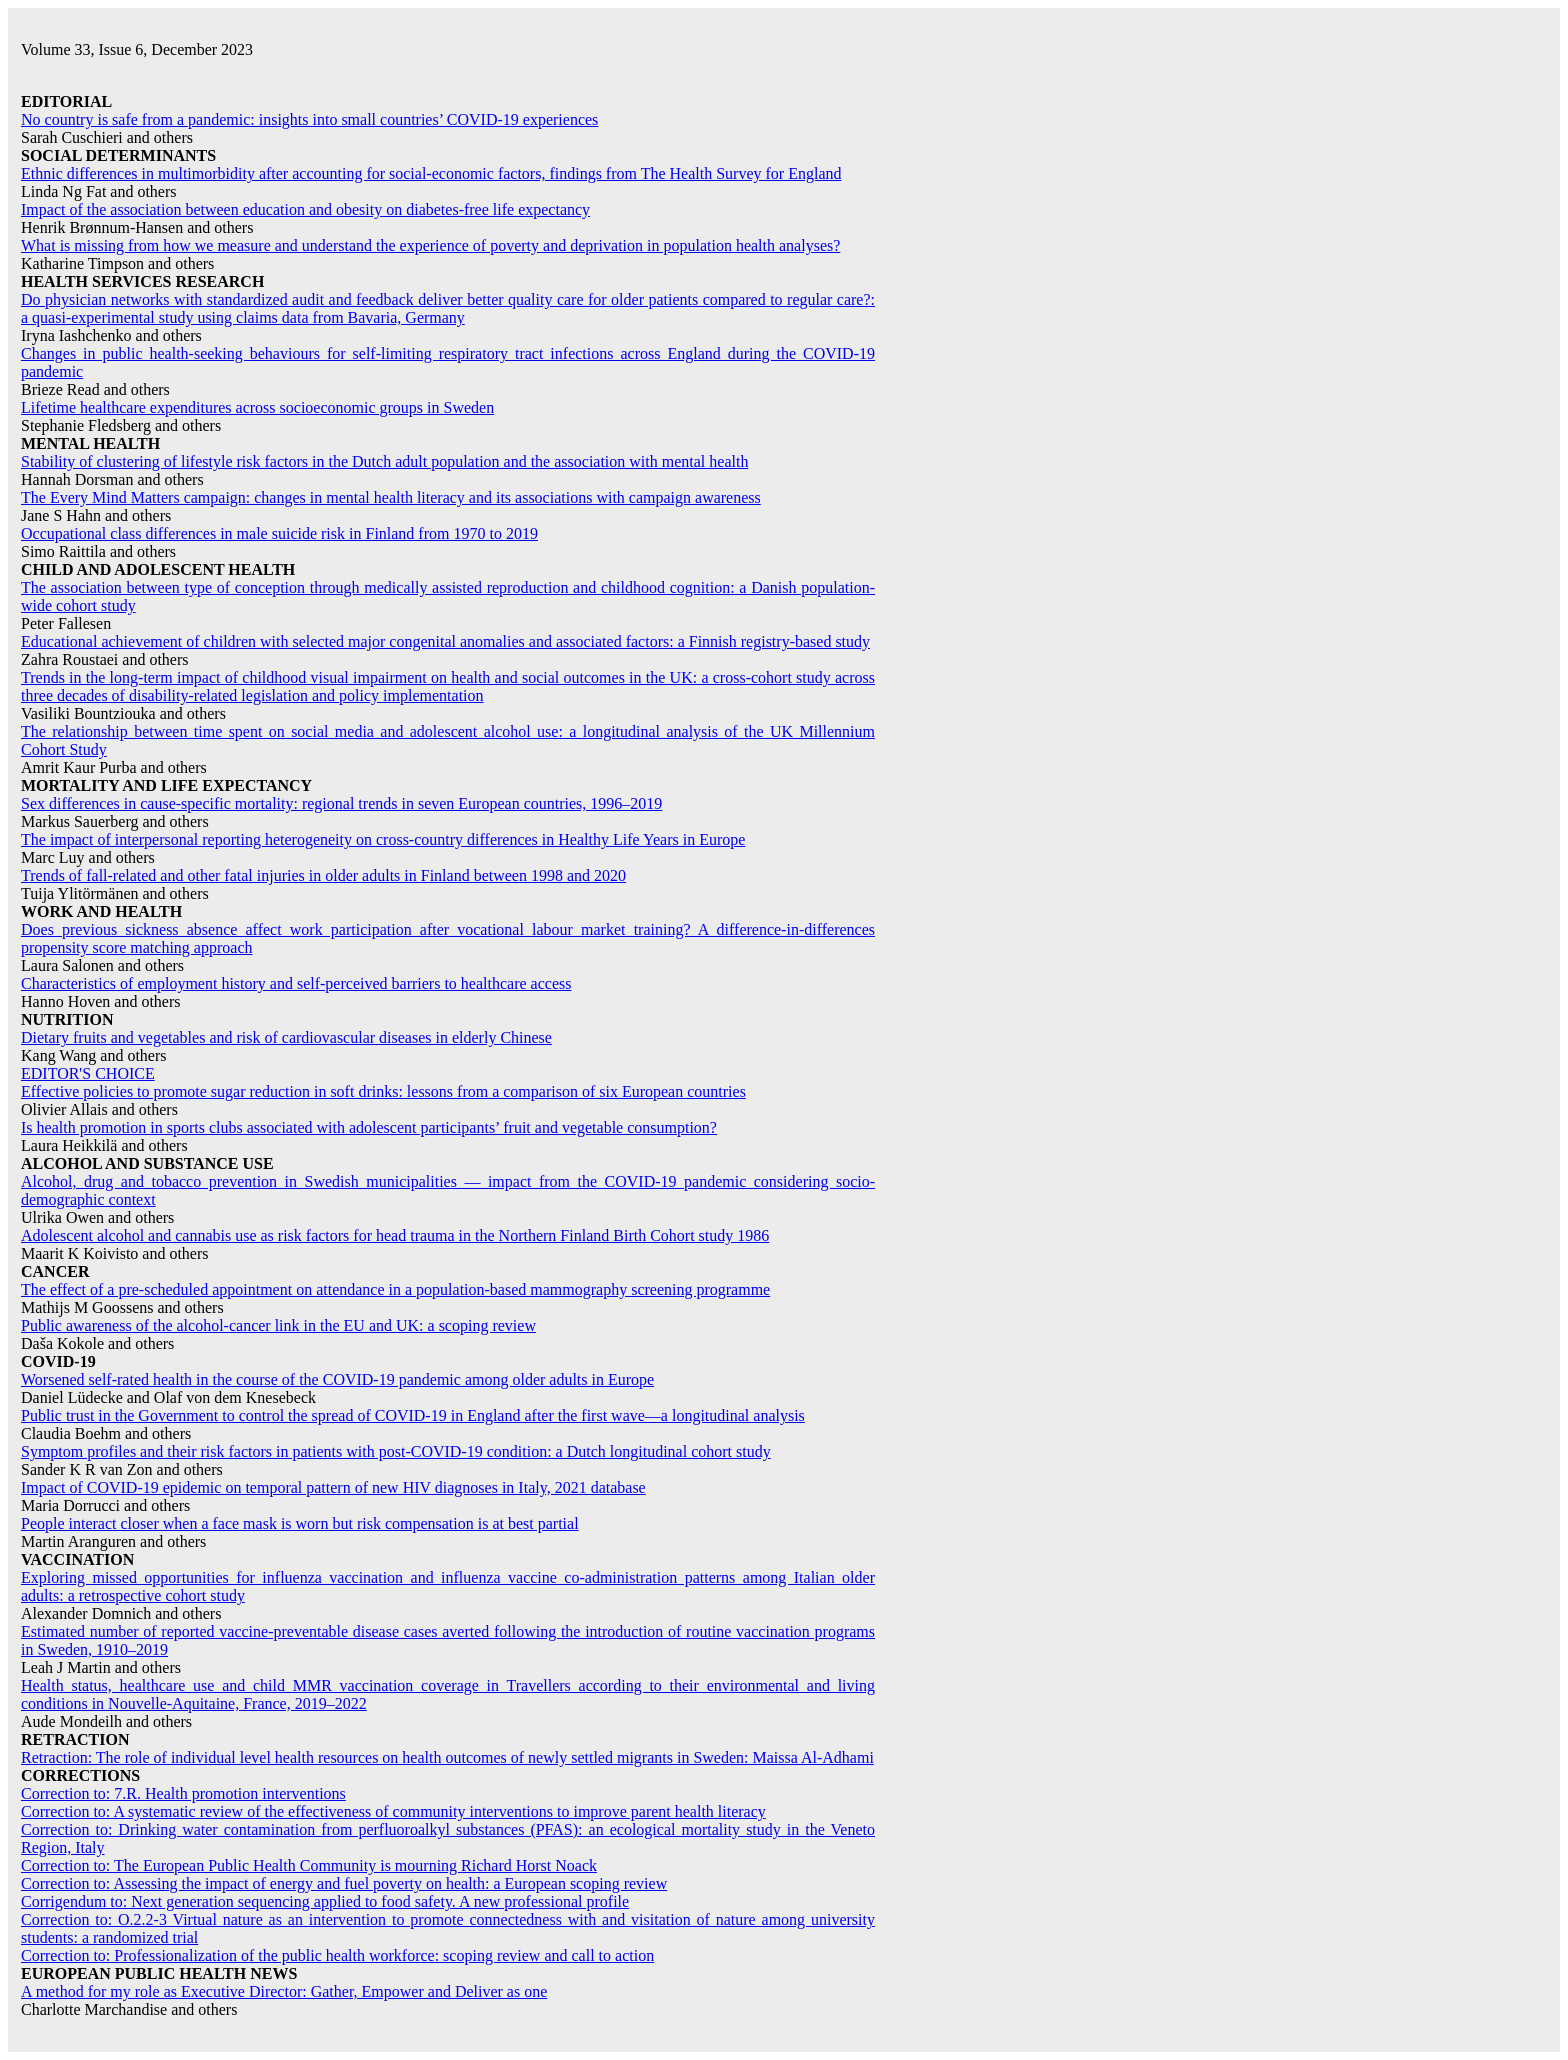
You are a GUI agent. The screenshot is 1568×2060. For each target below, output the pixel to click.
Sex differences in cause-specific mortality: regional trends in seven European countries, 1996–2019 (341, 803)
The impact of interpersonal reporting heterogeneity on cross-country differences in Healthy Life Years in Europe (383, 839)
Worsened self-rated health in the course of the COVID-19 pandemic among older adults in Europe (337, 1379)
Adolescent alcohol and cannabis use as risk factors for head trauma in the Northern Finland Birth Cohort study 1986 (395, 1235)
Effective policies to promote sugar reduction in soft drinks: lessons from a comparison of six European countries (383, 1091)
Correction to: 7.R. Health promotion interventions (183, 1793)
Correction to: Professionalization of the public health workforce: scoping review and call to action (337, 1955)
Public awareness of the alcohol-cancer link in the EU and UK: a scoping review (278, 1325)
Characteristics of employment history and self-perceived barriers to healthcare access (296, 983)
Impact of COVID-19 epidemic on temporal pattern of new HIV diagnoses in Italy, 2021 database (333, 1487)
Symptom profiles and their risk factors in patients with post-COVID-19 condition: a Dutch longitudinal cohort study (396, 1451)
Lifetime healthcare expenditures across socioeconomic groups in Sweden (257, 407)
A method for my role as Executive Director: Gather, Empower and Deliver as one (284, 1991)
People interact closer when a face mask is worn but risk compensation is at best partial (300, 1523)
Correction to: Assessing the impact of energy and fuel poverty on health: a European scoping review (344, 1883)
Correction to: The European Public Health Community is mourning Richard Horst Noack (309, 1865)
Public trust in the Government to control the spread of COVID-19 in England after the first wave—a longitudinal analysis (413, 1415)
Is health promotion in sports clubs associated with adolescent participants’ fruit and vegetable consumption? (369, 1127)
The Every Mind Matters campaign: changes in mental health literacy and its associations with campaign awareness (391, 497)
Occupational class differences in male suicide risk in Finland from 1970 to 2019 (279, 533)
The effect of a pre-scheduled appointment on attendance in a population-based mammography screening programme (395, 1289)
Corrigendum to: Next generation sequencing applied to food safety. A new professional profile (325, 1901)
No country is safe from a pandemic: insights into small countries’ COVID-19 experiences (309, 119)
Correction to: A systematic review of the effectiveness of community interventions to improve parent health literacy (393, 1811)
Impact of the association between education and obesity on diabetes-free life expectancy (305, 209)
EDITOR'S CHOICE (88, 1073)
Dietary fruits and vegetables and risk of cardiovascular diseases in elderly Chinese (286, 1037)
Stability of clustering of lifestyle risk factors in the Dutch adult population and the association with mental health (384, 461)
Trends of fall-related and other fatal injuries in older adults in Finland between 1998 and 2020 (323, 875)
